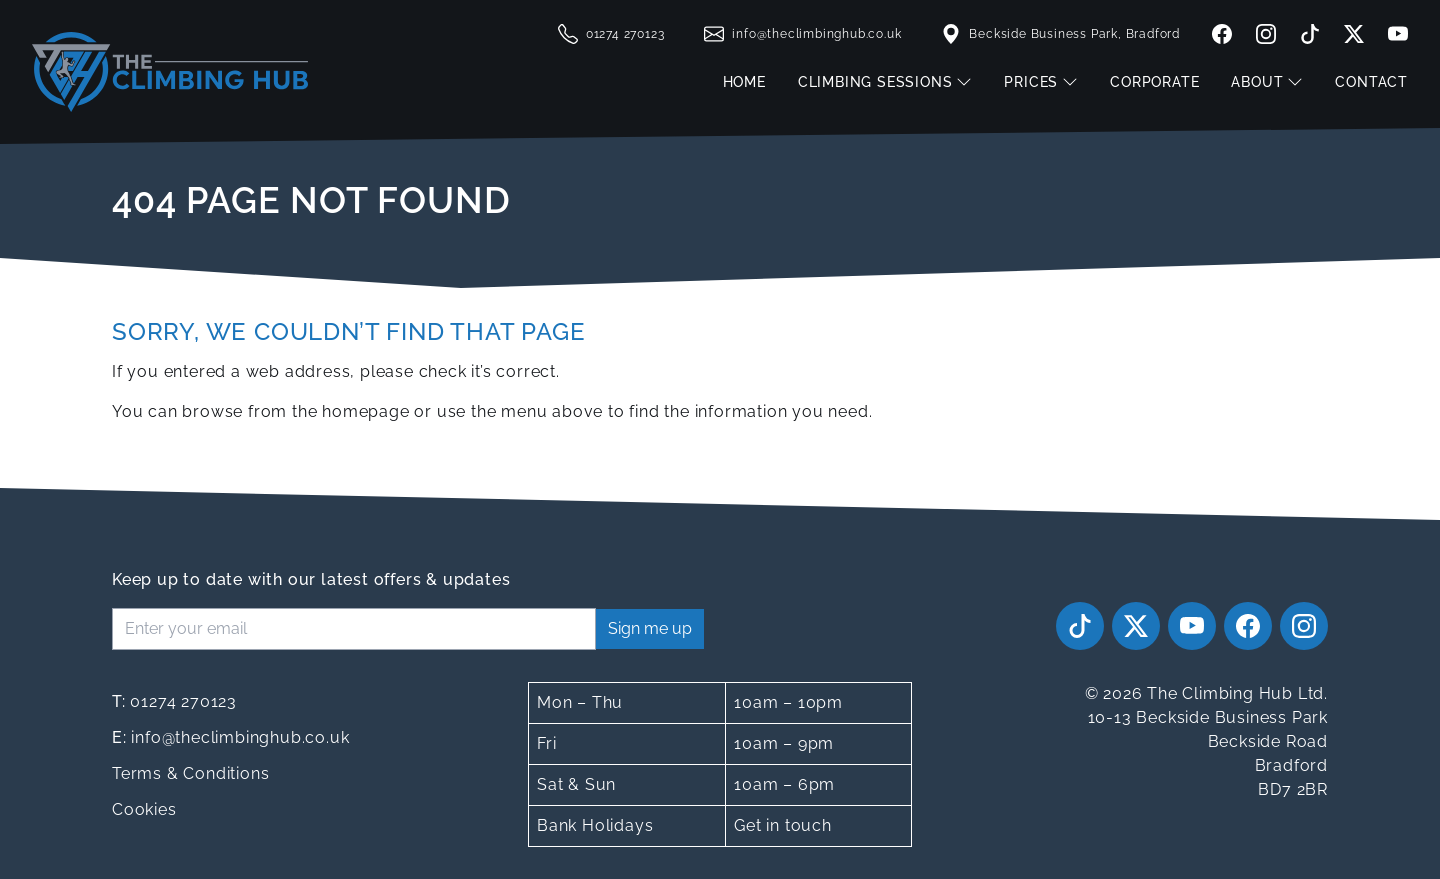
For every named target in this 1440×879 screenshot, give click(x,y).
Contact (1371, 82)
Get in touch (783, 825)
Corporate (1154, 82)
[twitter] (1354, 34)
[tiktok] (1310, 34)
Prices (1041, 82)
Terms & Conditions (190, 773)
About (1267, 82)
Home (744, 82)
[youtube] (1394, 34)
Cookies (144, 809)
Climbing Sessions (885, 82)
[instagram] (1266, 34)
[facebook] (1222, 34)
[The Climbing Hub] (170, 72)
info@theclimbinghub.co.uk (230, 737)
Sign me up (650, 628)
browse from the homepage (295, 411)
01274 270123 (174, 701)
